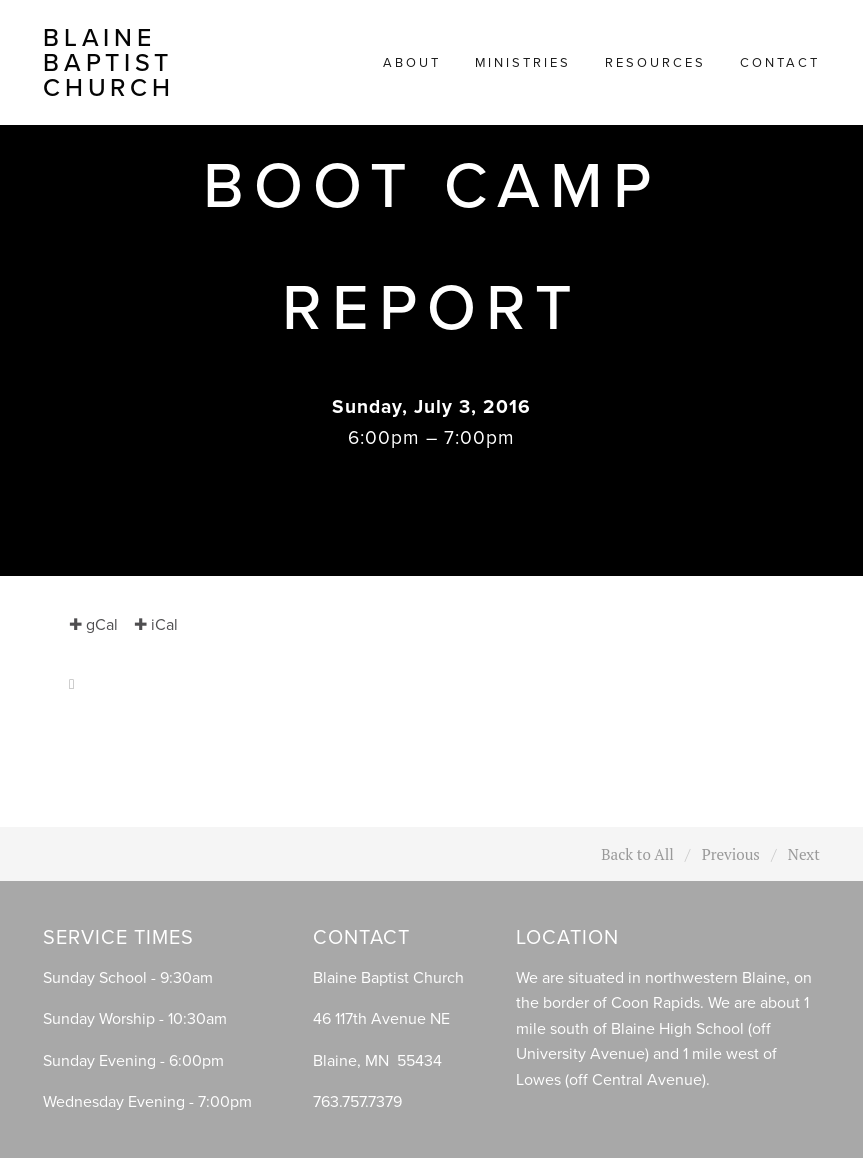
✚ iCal (156, 624)
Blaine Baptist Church (108, 62)
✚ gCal (93, 624)
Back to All (637, 854)
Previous (731, 854)
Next (804, 854)
